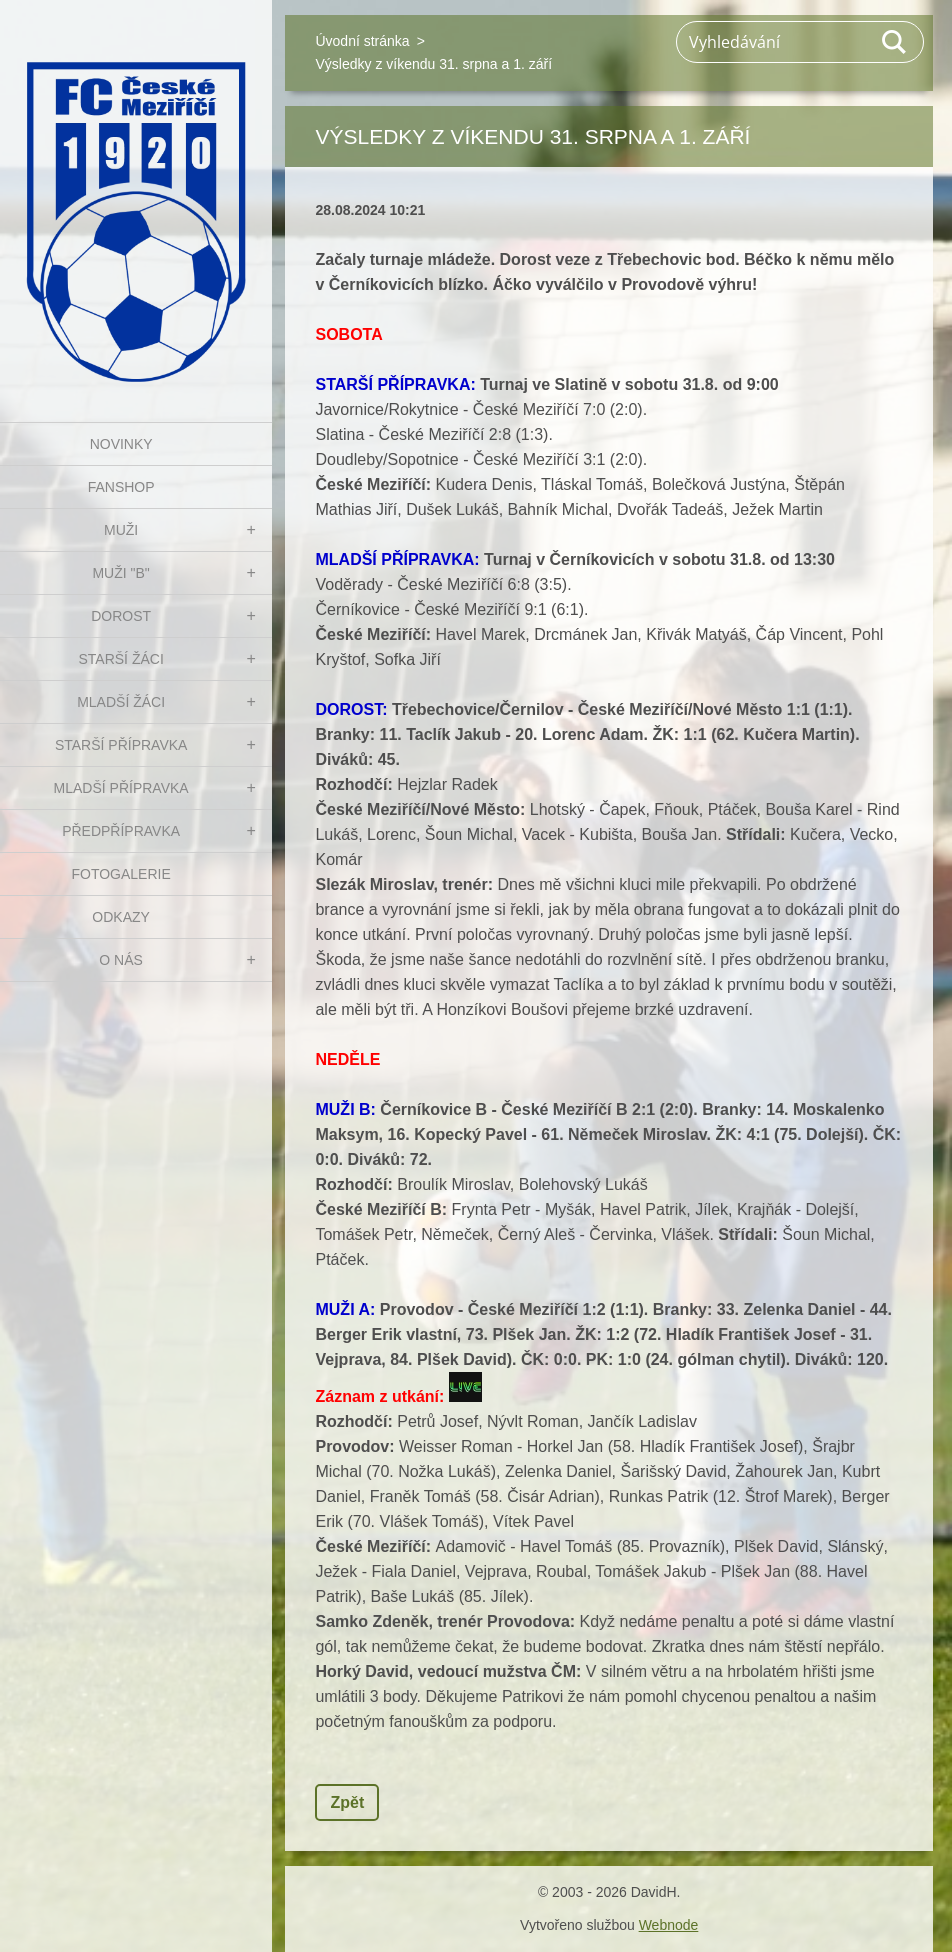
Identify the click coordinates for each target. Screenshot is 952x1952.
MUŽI (121, 530)
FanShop (121, 487)
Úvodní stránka (362, 41)
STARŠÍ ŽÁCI (120, 659)
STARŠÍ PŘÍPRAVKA (121, 745)
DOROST (121, 616)
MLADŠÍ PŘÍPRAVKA (121, 788)
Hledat (895, 42)
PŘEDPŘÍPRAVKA (121, 831)
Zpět (347, 1802)
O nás (121, 960)
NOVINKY (121, 444)
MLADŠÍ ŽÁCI (121, 702)
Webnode (669, 1925)
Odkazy (121, 917)
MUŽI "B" (120, 573)
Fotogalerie (120, 874)
